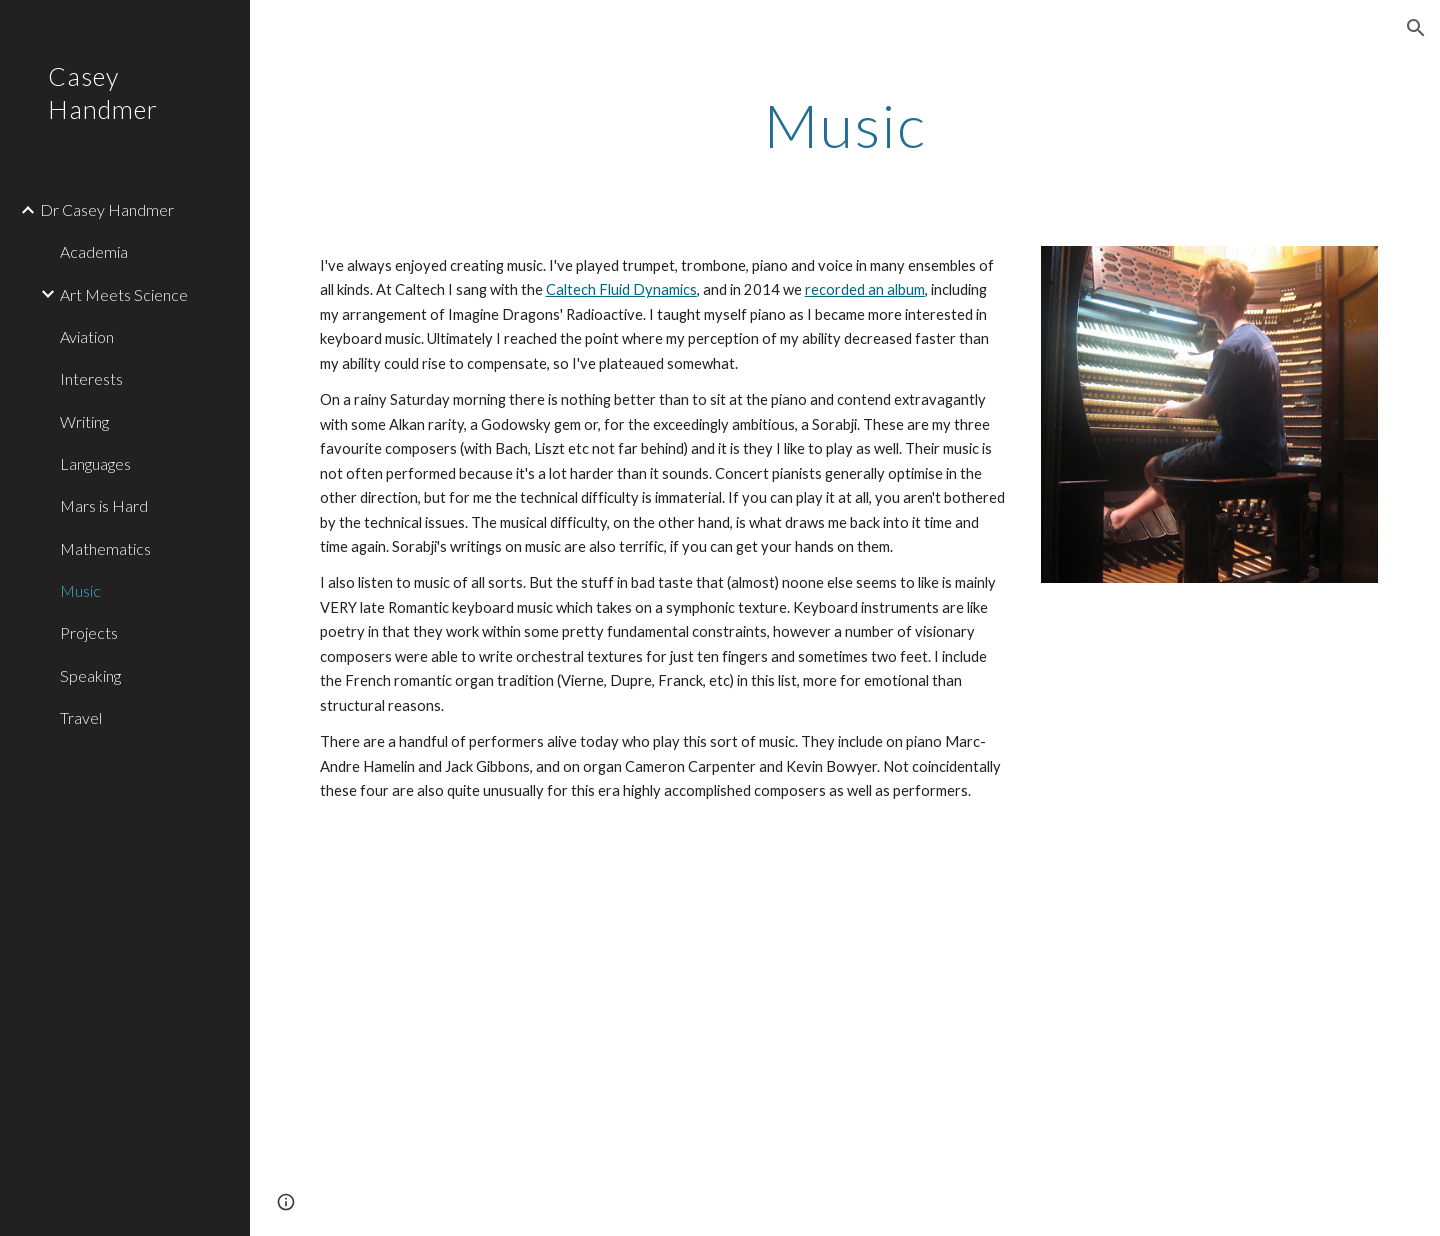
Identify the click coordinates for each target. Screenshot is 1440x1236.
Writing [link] (84, 421)
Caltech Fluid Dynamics (621, 289)
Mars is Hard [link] (104, 505)
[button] (1416, 28)
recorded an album (865, 289)
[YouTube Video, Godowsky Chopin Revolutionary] (572, 1036)
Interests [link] (91, 378)
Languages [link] (95, 463)
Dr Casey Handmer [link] (107, 209)
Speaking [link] (90, 675)
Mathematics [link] (105, 548)
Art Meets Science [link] (124, 294)
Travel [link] (81, 717)
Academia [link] (94, 251)
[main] (845, 125)
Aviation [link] (87, 336)
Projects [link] (89, 632)
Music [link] (80, 590)
